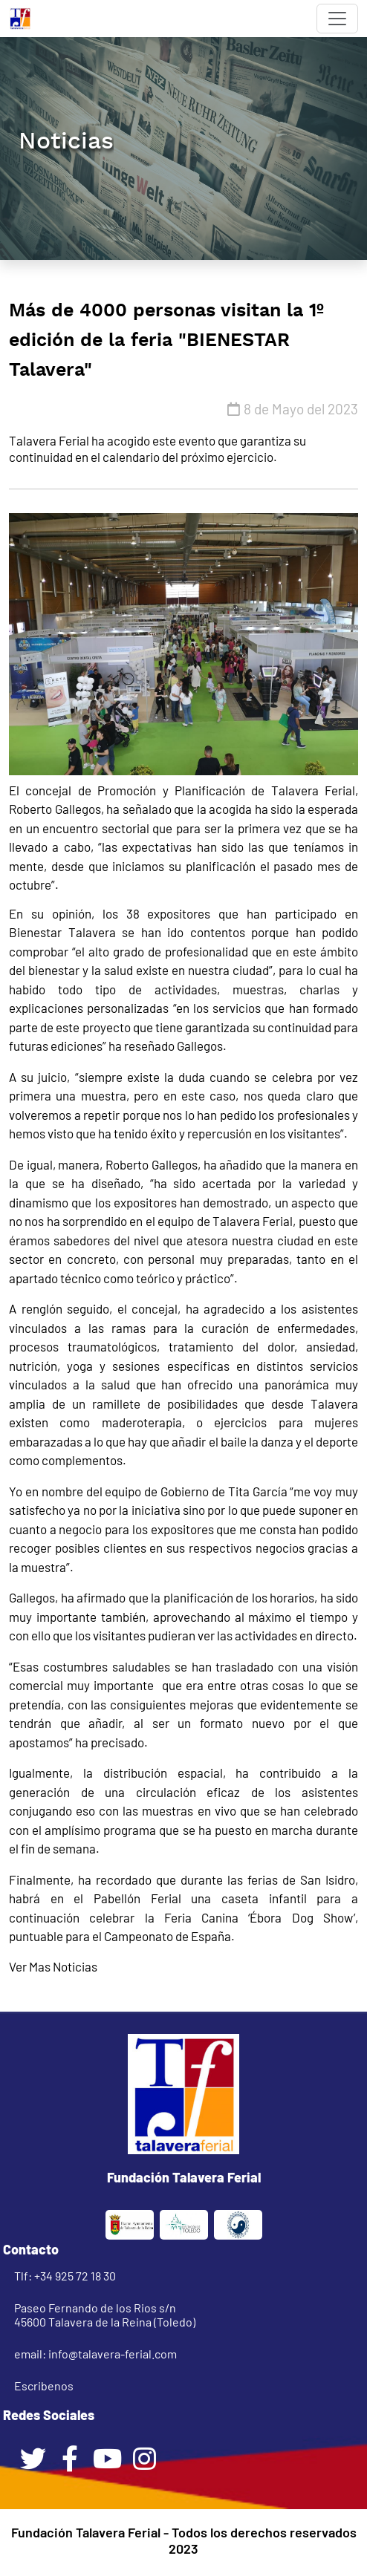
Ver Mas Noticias (53, 1966)
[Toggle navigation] (337, 18)
